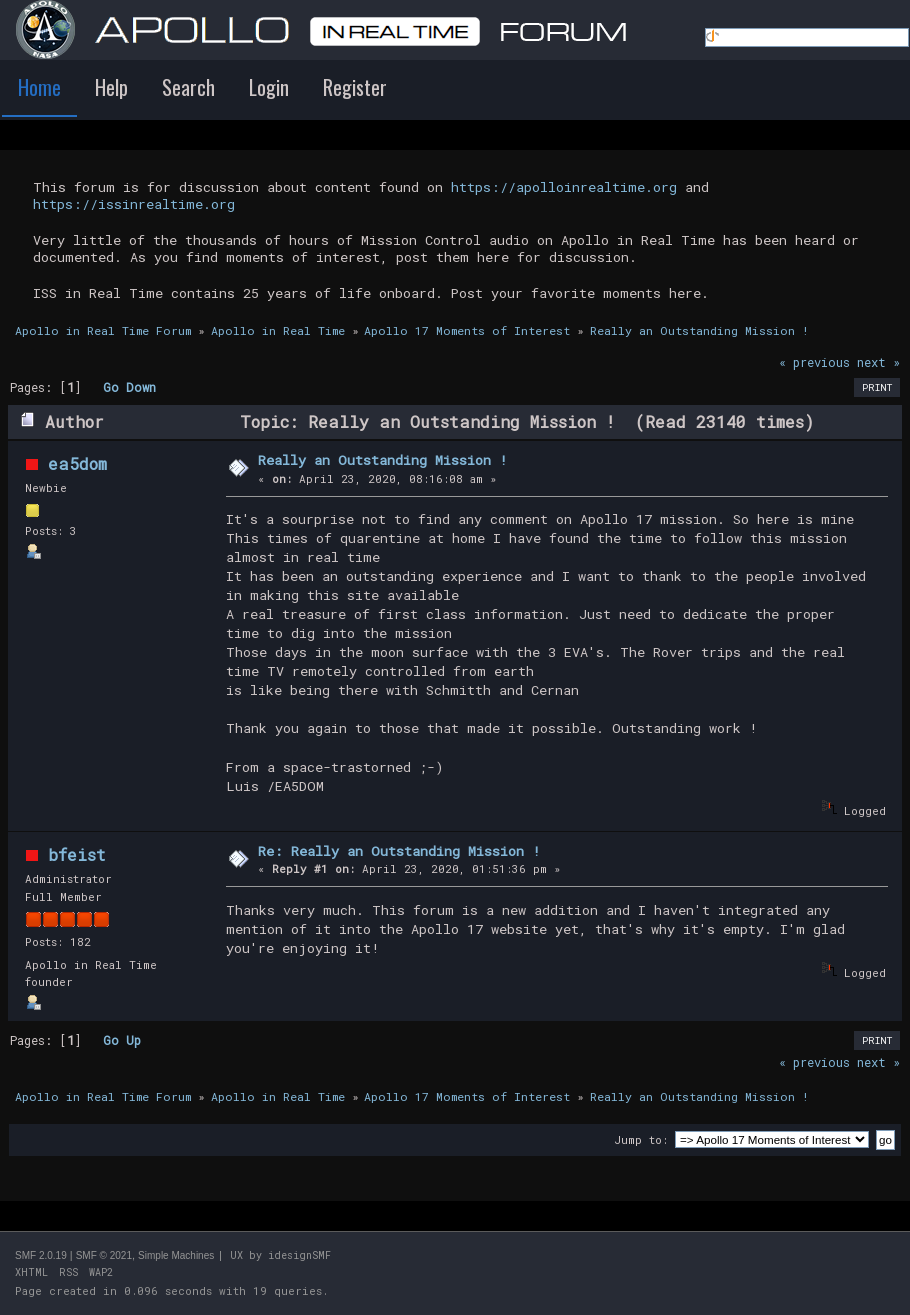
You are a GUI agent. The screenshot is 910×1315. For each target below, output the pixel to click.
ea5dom (77, 463)
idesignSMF (299, 1255)
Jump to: (641, 1139)
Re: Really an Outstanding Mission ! (399, 851)
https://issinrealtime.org (134, 204)
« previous (814, 362)
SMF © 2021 (104, 1255)
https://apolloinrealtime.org (564, 187)
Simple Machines (176, 1255)
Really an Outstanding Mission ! (383, 460)
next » (878, 362)
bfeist (77, 854)
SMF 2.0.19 (41, 1255)
